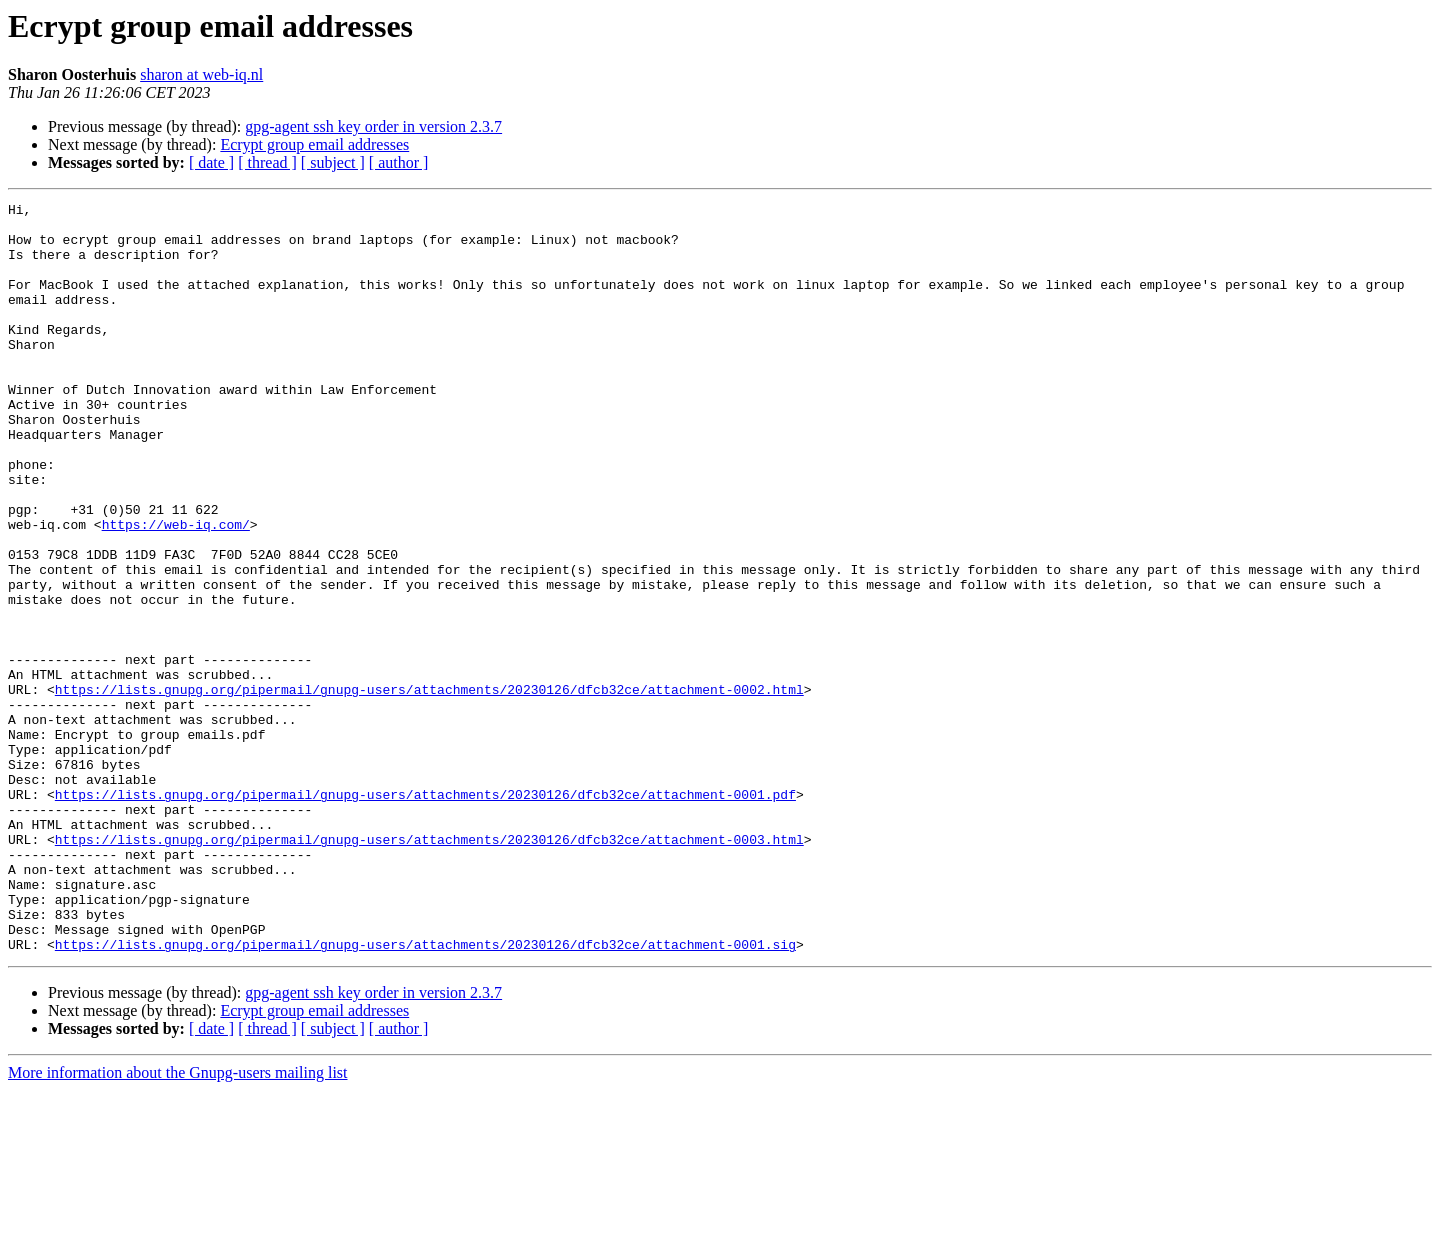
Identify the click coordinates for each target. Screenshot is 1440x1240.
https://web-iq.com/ (176, 590)
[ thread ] (267, 162)
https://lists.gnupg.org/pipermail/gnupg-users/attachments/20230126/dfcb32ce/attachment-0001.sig (425, 1094)
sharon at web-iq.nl (201, 74)
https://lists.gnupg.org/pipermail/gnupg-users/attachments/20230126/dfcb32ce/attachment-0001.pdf (425, 914)
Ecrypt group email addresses (314, 144)
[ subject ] (333, 162)
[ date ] (211, 162)
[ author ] (399, 162)
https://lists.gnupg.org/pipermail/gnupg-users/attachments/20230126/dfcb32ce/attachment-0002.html (429, 788)
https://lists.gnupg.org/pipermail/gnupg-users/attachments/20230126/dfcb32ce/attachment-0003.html (429, 968)
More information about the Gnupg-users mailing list (178, 1222)
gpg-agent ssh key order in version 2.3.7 (373, 126)
